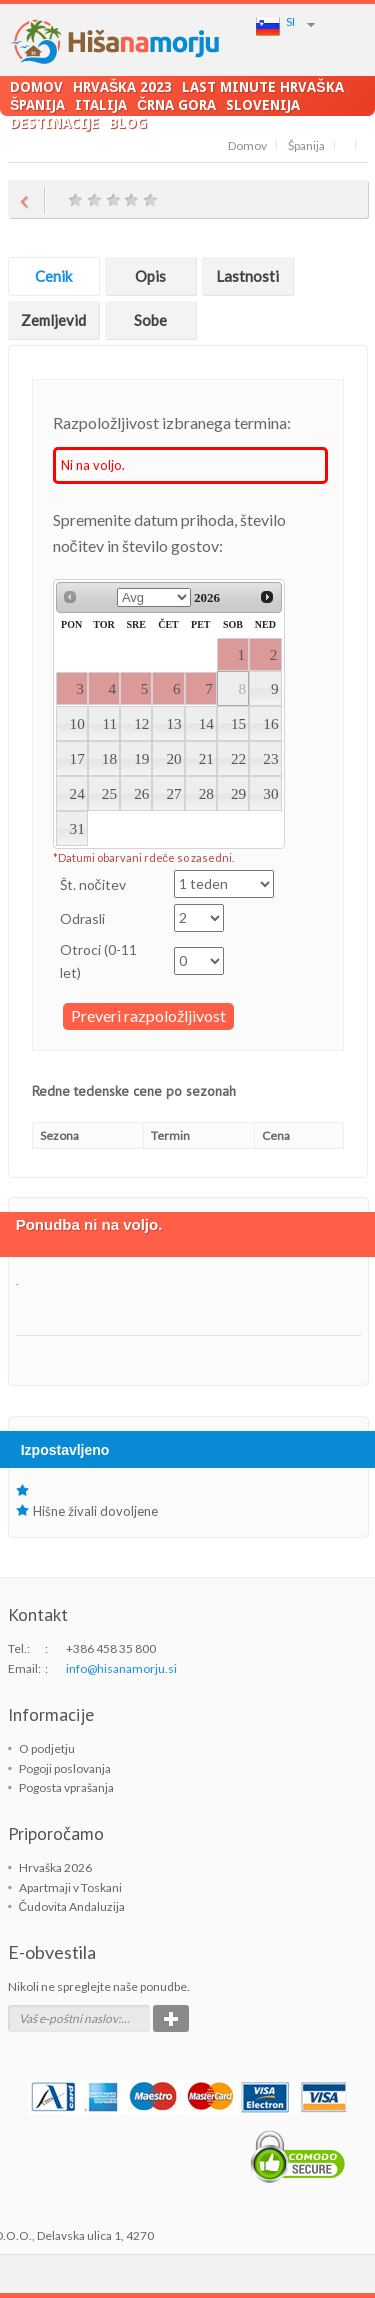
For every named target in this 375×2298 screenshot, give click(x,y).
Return (27, 199)
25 (109, 793)
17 (77, 758)
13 (173, 723)
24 (77, 793)
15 (238, 723)
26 (141, 793)
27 (173, 793)
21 (206, 758)
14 (206, 723)
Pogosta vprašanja (66, 1787)
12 (141, 723)
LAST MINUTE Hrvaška (262, 86)
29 (238, 793)
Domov (36, 86)
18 (109, 758)
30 (270, 793)
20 (173, 758)
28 (206, 793)
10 (77, 723)
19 (141, 758)
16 (270, 723)
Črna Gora (176, 104)
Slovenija (263, 104)
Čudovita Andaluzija (72, 1906)
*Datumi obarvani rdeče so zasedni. (144, 857)
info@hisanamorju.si (121, 1668)
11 (109, 723)
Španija (37, 104)
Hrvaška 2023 (122, 86)
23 (270, 758)
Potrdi (171, 2018)
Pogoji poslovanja (65, 1768)
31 (77, 828)
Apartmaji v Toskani (70, 1887)
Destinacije (54, 122)
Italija (101, 104)
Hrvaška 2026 (55, 1867)
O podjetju (47, 1748)
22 (238, 758)
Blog (128, 122)
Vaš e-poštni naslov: (70, 2018)
